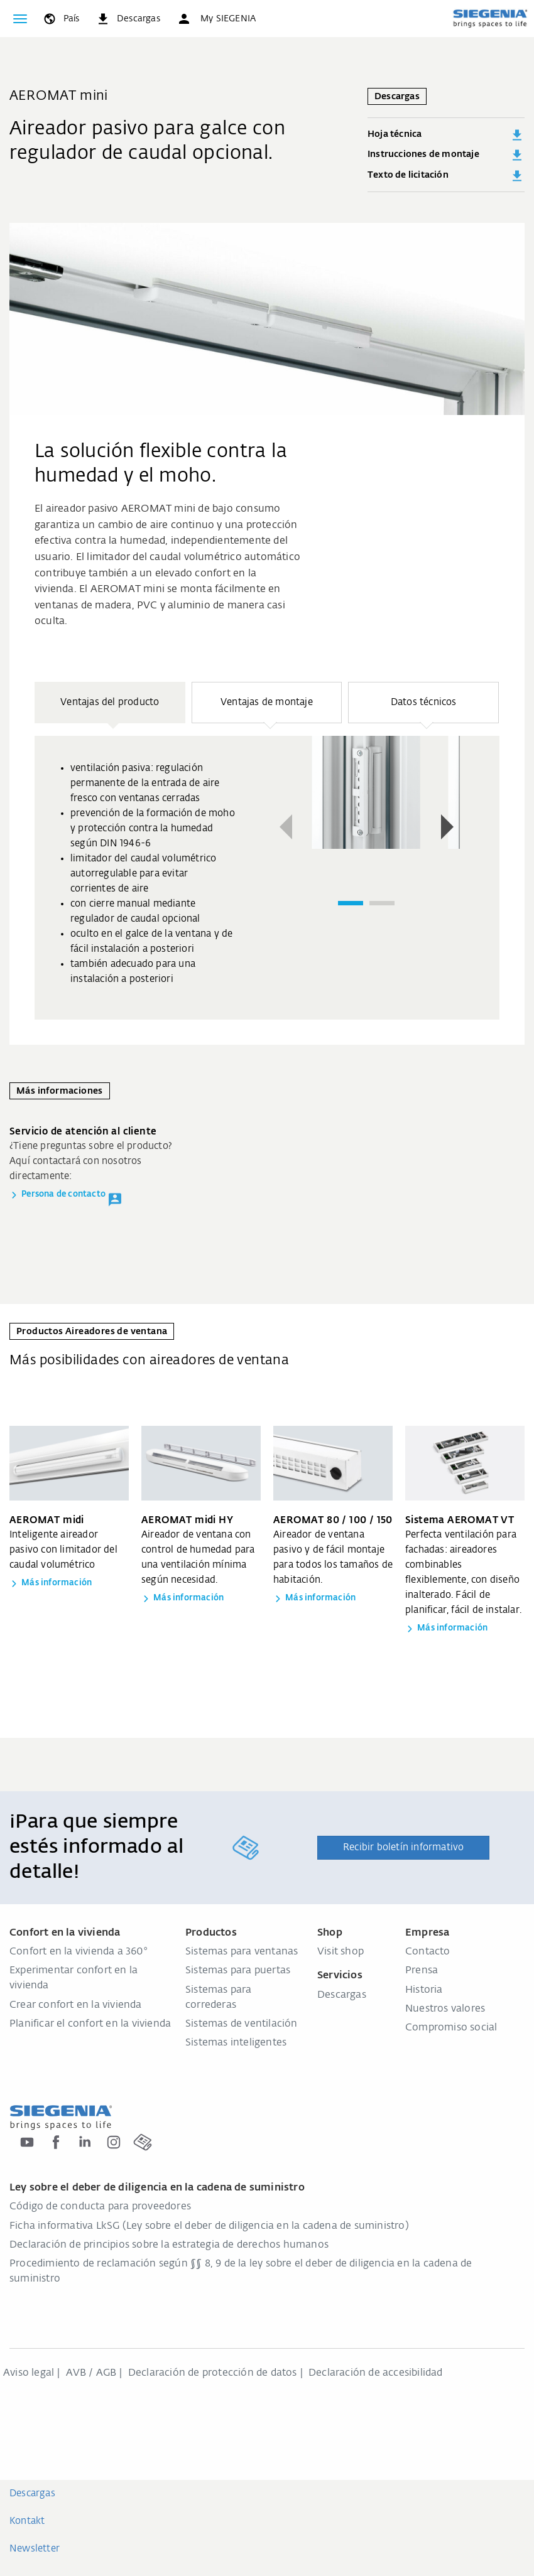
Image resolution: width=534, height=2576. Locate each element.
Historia (424, 1990)
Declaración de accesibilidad (375, 2373)
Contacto (427, 1952)
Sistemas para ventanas (241, 1952)
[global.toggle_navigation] (20, 19)
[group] (267, 878)
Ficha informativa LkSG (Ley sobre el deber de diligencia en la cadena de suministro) (209, 2226)
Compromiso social (451, 2028)
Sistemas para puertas (237, 1971)
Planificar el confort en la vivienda (90, 2024)
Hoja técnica (446, 135)
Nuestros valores (445, 2009)
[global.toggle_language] (60, 19)
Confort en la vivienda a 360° (78, 1952)
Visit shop (340, 1952)
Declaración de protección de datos (212, 2373)
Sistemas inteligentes (235, 2043)
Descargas (341, 1995)
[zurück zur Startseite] (490, 18)
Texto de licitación (446, 175)
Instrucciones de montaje (446, 155)
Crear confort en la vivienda (75, 2005)
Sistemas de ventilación (241, 2024)
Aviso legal (28, 2373)
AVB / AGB (91, 2373)
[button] (216, 19)
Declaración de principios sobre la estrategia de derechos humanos (169, 2245)
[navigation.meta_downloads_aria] (127, 19)
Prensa (421, 1971)
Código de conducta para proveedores (100, 2207)
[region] (267, 851)
